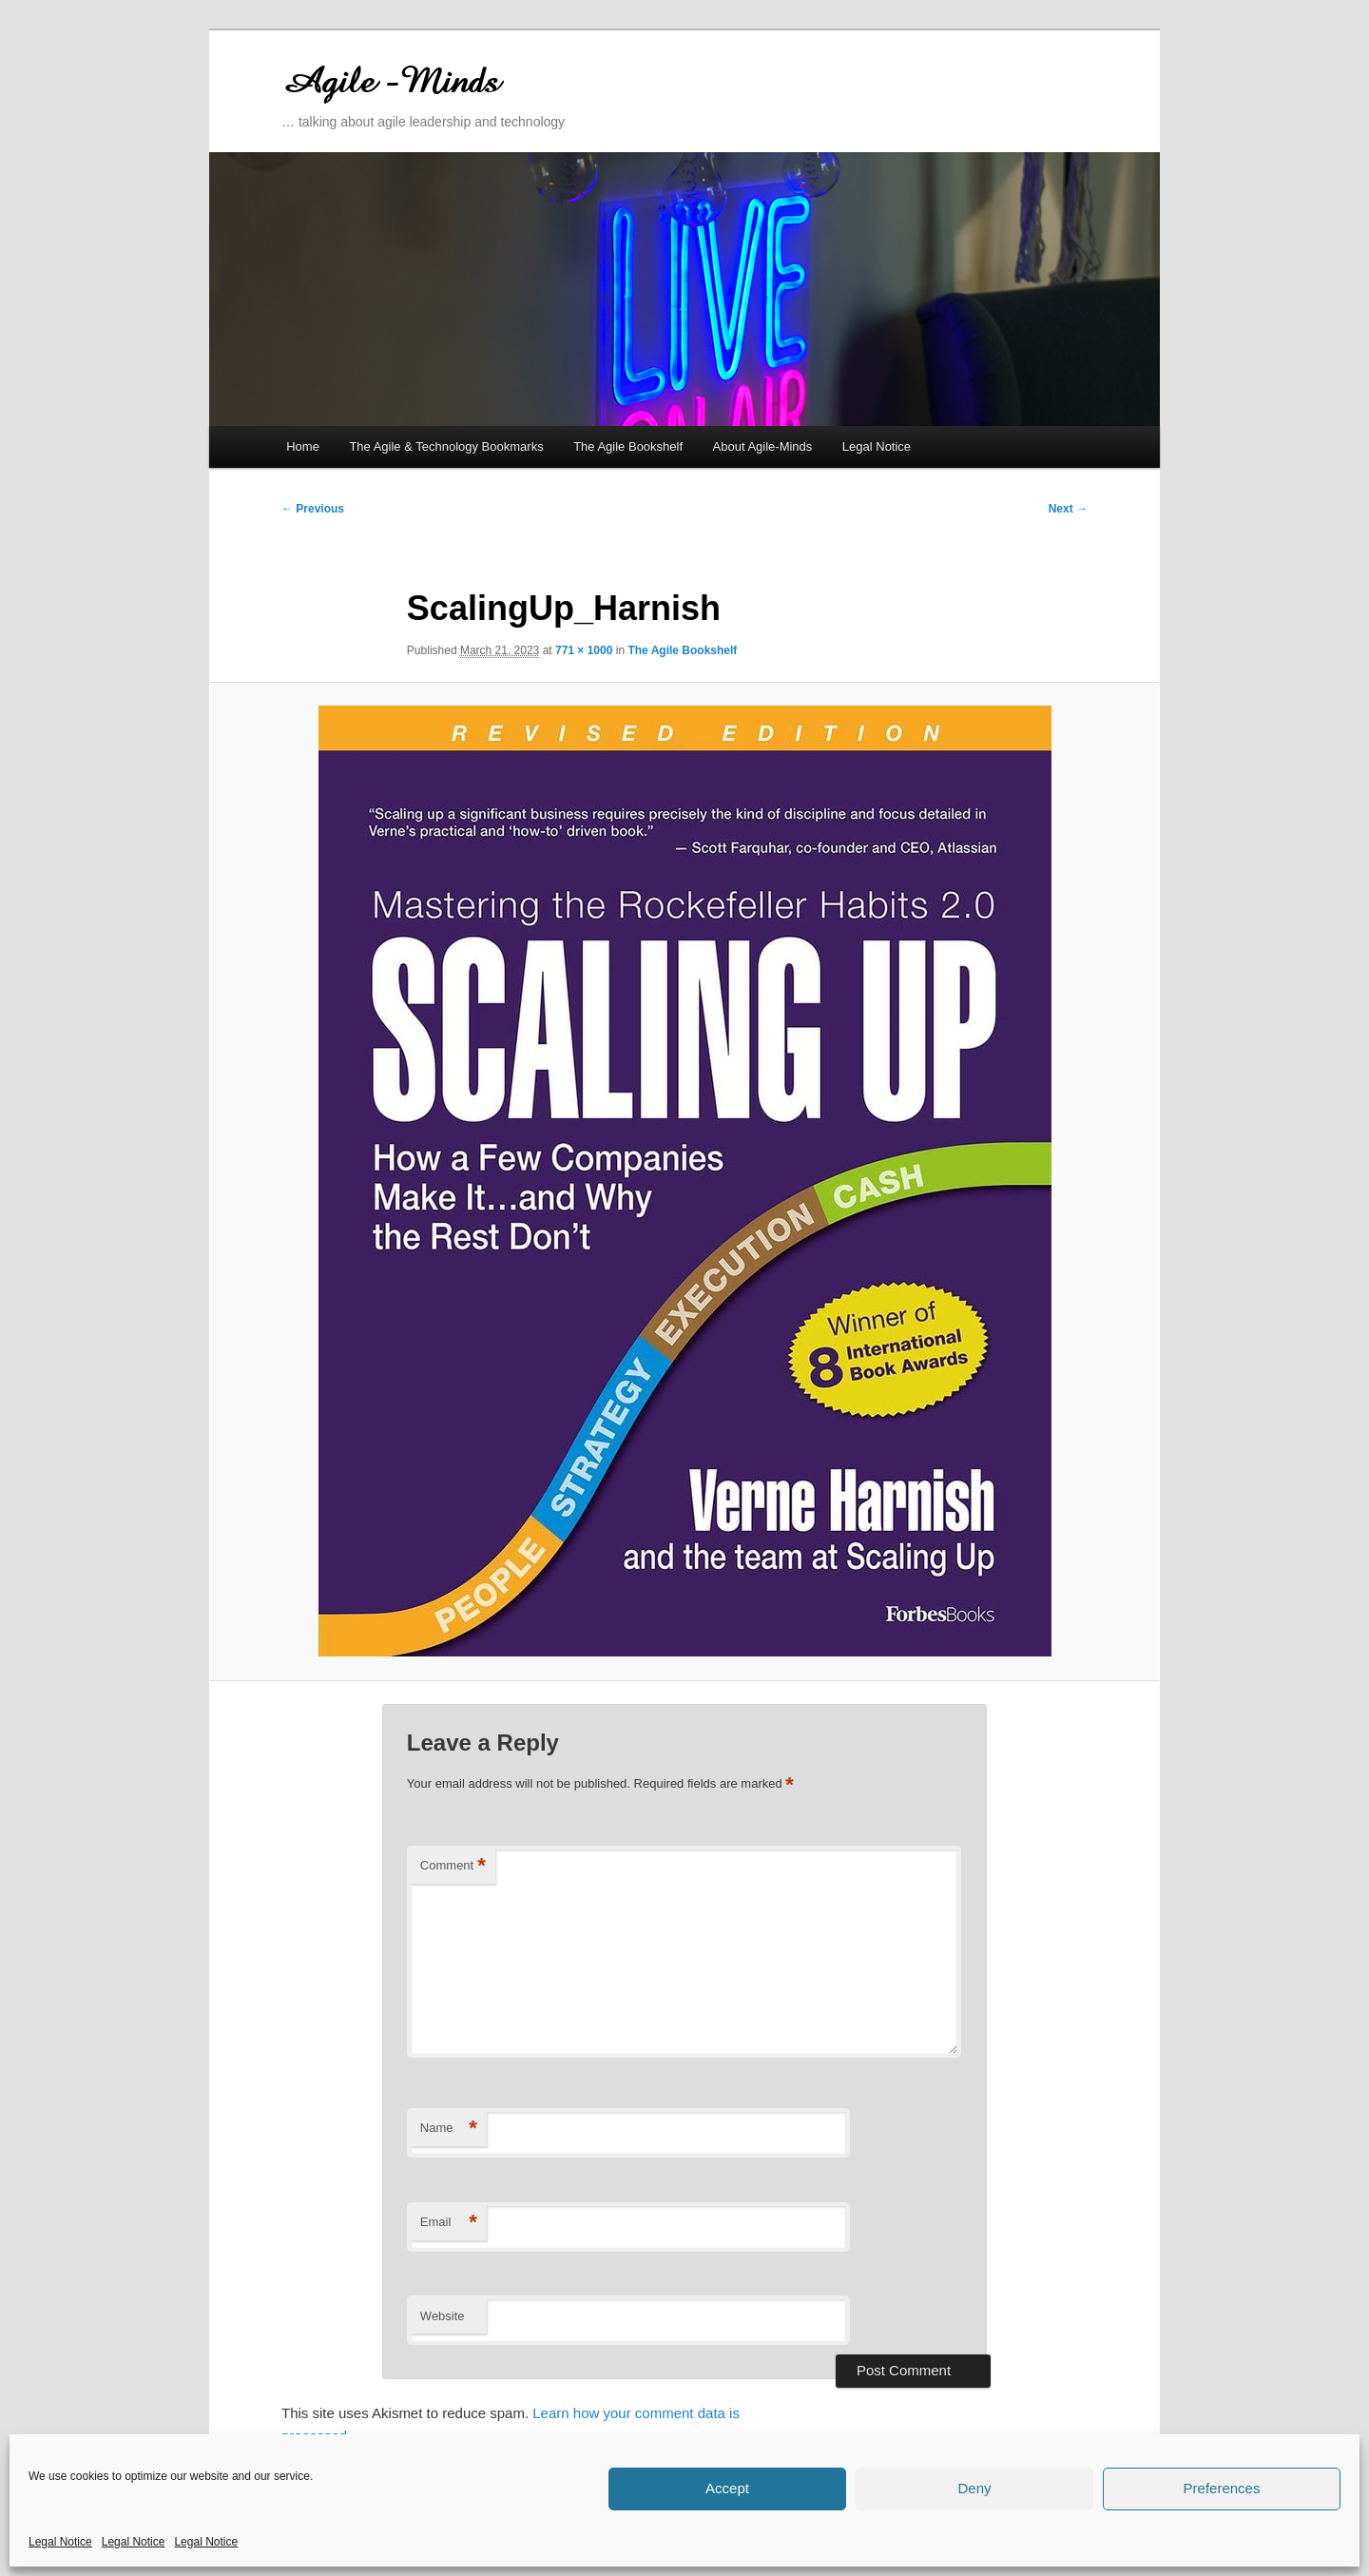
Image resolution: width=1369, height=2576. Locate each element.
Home (302, 446)
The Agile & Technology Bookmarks (446, 446)
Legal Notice (60, 2541)
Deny (974, 2488)
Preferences (1222, 2488)
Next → (1068, 508)
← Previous (312, 508)
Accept (727, 2488)
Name (448, 2128)
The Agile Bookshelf (628, 446)
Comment (453, 1866)
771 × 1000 (583, 650)
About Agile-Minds (763, 446)
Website (442, 2316)
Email (448, 2223)
